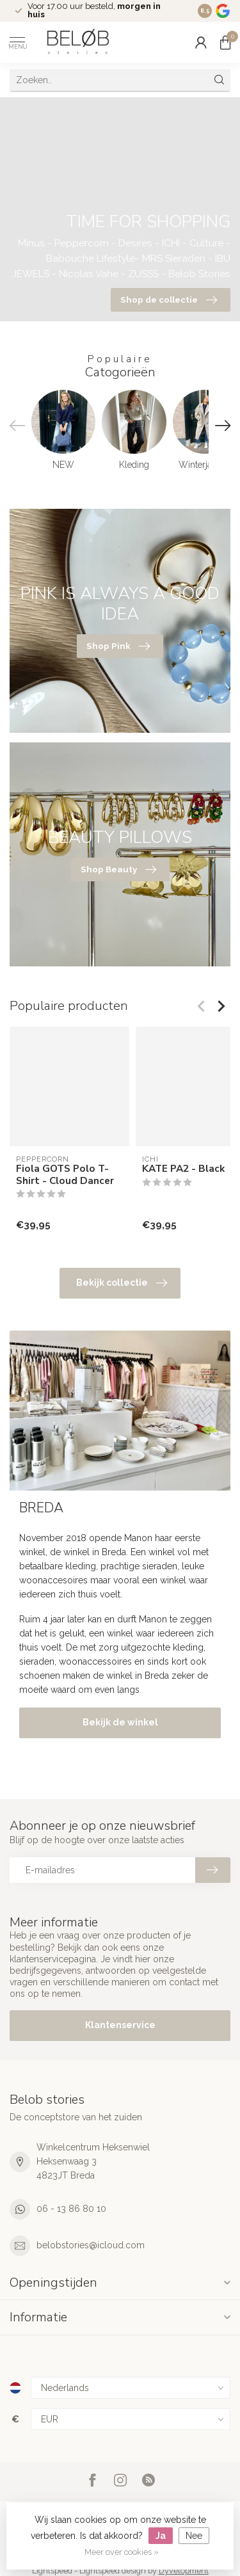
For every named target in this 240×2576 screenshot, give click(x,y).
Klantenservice (120, 2025)
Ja (161, 2536)
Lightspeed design (112, 2570)
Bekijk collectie (121, 1283)
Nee (194, 2536)
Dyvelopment (184, 2570)
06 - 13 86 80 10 (71, 2209)
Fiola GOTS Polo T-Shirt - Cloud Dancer (65, 1175)
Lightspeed (52, 2570)
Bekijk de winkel (120, 1722)
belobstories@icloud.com (90, 2245)
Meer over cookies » (121, 2552)
